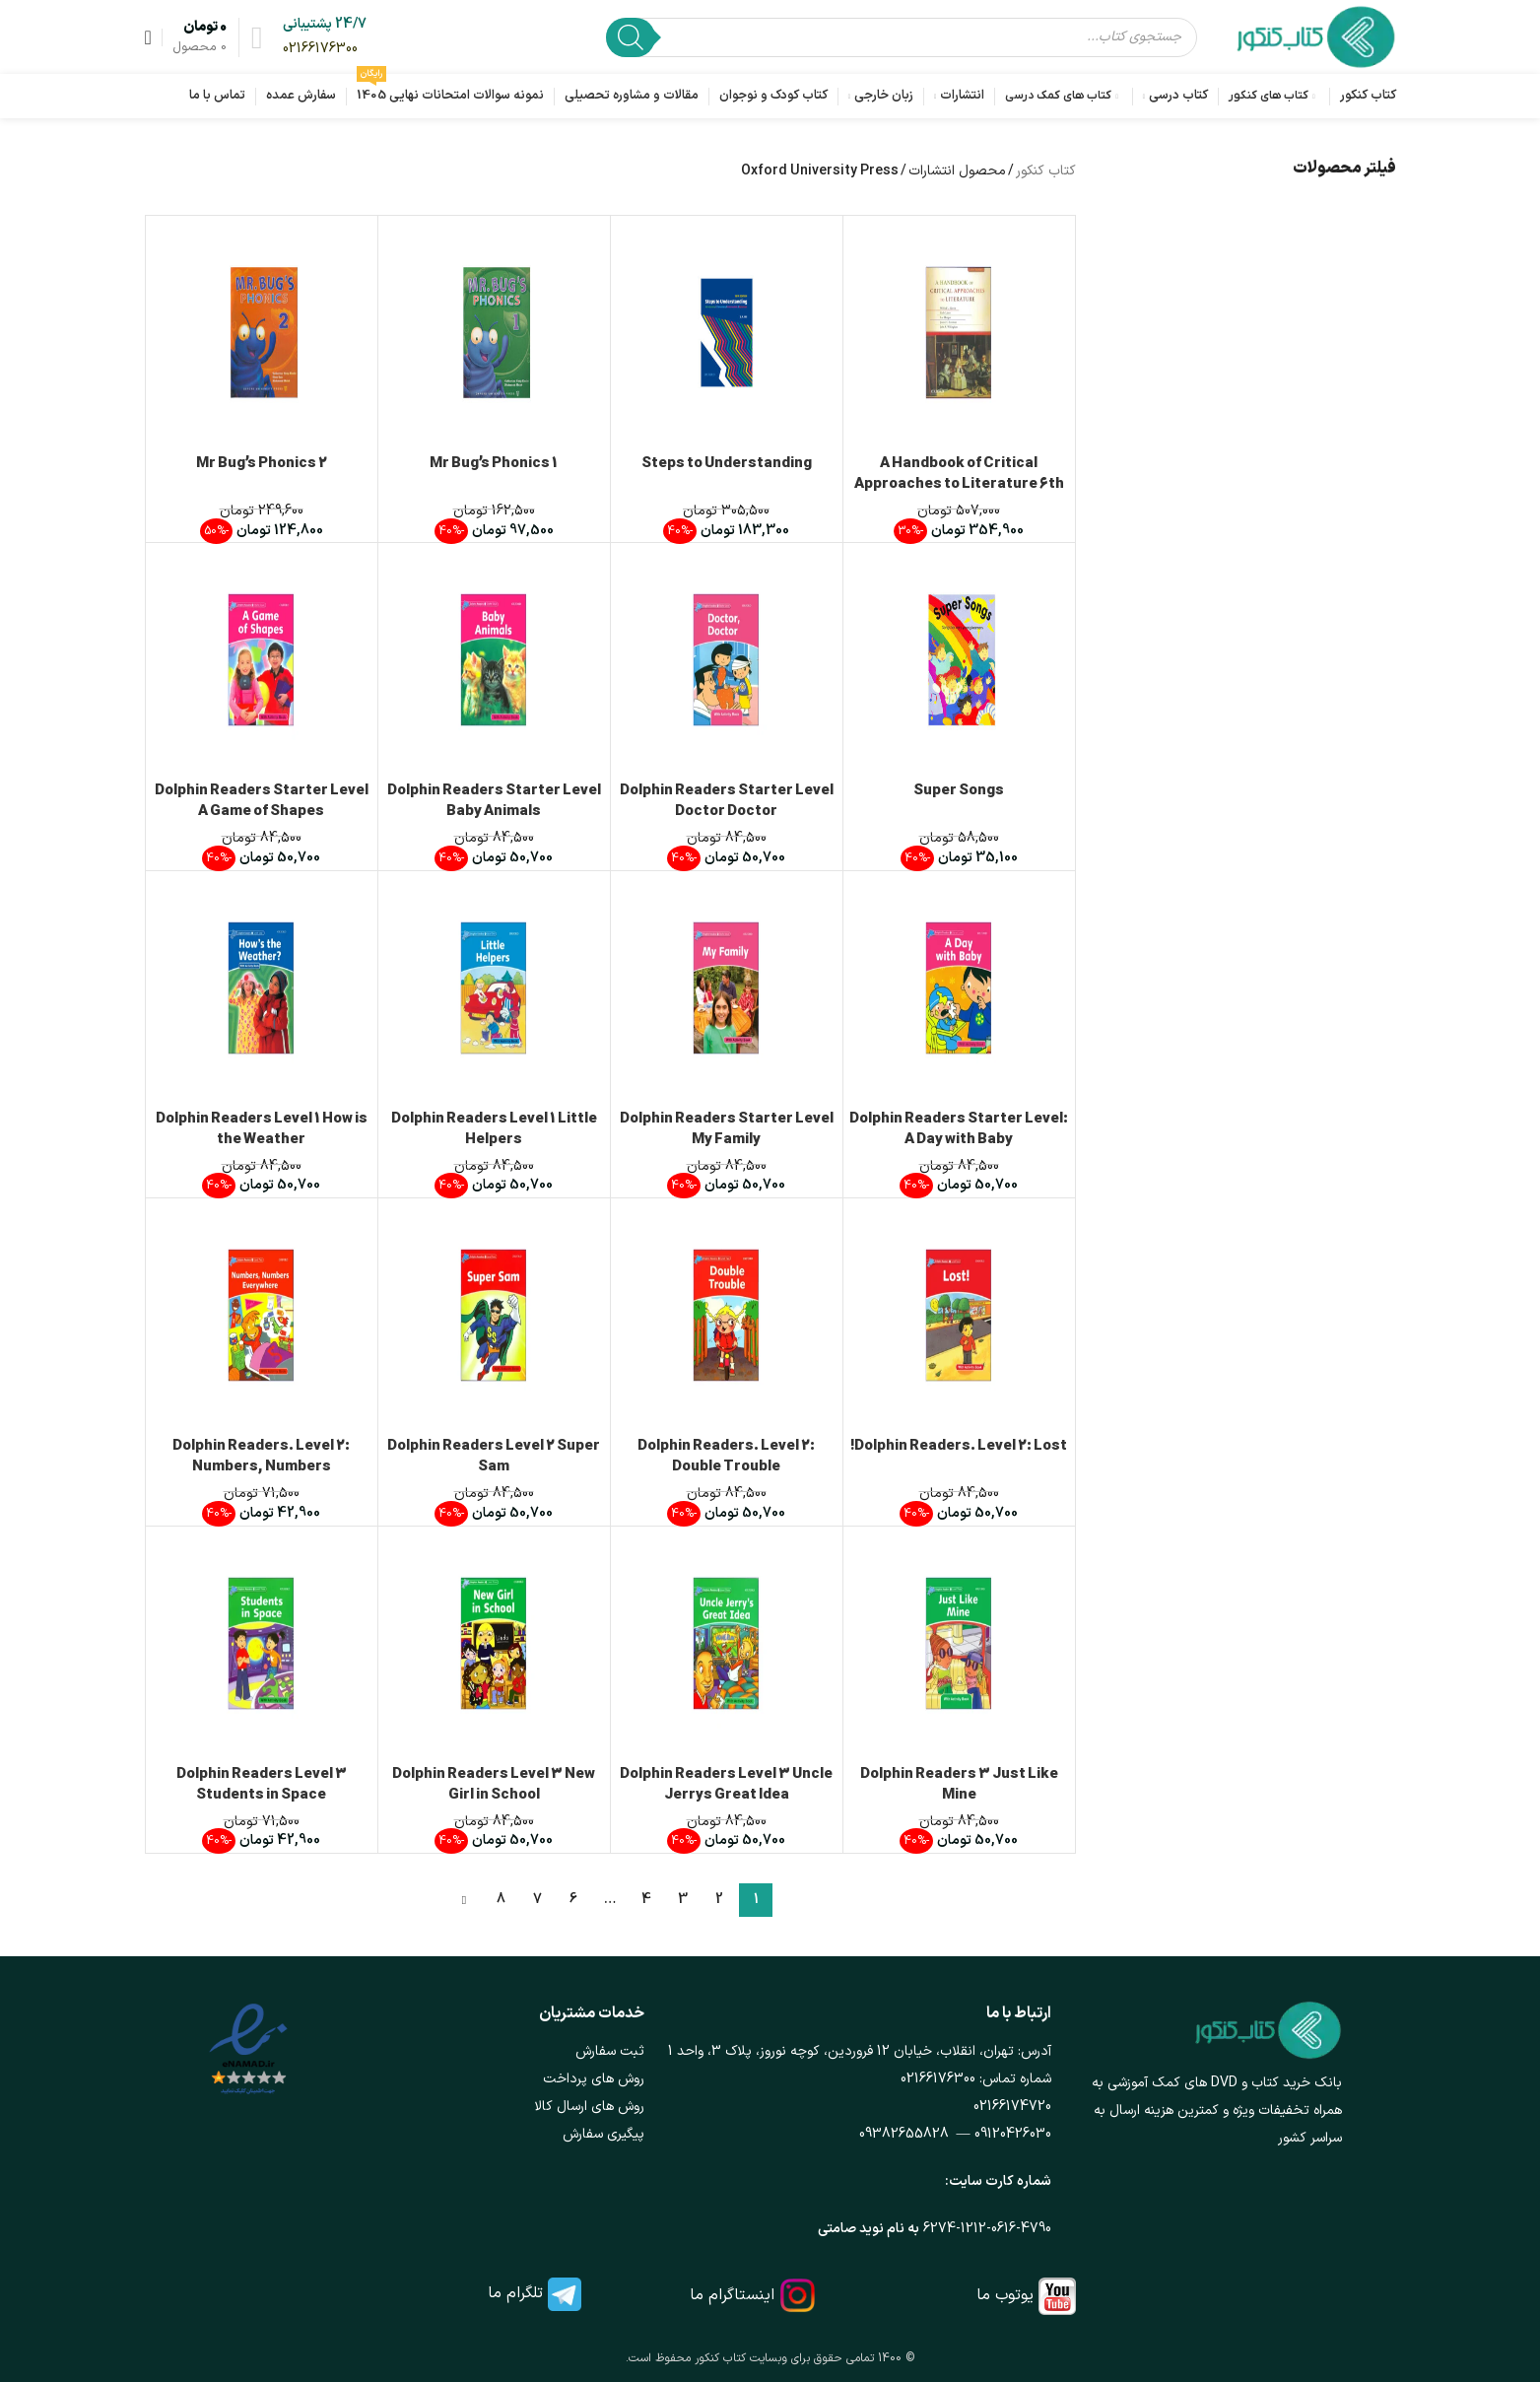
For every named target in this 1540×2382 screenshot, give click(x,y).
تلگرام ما (515, 2293)
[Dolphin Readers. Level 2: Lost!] (959, 1315)
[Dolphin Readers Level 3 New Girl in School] (494, 1643)
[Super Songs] (959, 660)
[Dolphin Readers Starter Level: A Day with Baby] (959, 988)
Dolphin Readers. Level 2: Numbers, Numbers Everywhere (261, 1467)
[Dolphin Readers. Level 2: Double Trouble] (727, 1315)
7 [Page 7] (537, 1899)
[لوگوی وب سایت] (1316, 36)
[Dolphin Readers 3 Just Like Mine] (959, 1643)
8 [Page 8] (501, 1899)
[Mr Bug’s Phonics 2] (261, 332)
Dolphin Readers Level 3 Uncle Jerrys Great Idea (726, 1784)
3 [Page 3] (683, 1899)
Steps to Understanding (726, 463)
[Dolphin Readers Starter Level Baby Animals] (494, 660)
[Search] (630, 37)
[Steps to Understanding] (727, 332)
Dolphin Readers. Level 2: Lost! (958, 1446)
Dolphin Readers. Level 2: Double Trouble (726, 1456)
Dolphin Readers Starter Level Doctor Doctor (727, 801)
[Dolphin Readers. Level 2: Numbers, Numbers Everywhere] (261, 1315)
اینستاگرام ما (732, 2295)
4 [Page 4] (646, 1899)
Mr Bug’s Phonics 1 (494, 463)
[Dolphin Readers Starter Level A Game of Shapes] (261, 660)
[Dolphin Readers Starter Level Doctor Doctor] (727, 660)
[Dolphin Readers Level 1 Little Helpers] (494, 988)
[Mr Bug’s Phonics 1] (494, 332)
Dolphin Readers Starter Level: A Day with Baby (958, 1129)
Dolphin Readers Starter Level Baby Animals (494, 801)
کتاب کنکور (1046, 171)
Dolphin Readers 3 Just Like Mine (959, 1784)
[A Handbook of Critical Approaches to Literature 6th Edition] (959, 332)
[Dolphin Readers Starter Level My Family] (727, 988)
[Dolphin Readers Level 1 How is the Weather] (261, 988)
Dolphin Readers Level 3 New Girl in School (493, 1784)
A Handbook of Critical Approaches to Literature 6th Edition (959, 484)
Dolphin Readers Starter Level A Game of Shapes (261, 801)
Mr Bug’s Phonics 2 (261, 463)
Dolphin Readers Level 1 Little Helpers (494, 1129)
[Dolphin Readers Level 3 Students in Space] (261, 1643)
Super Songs (958, 791)
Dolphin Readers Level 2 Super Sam (493, 1456)
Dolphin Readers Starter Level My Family (727, 1129)
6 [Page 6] (573, 1899)
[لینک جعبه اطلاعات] (325, 37)
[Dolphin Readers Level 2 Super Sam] (494, 1315)
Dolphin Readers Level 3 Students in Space (261, 1784)
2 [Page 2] (719, 1899)
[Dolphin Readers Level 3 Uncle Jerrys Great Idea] (727, 1643)
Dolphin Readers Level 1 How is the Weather (262, 1129)
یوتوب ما (1005, 2295)
